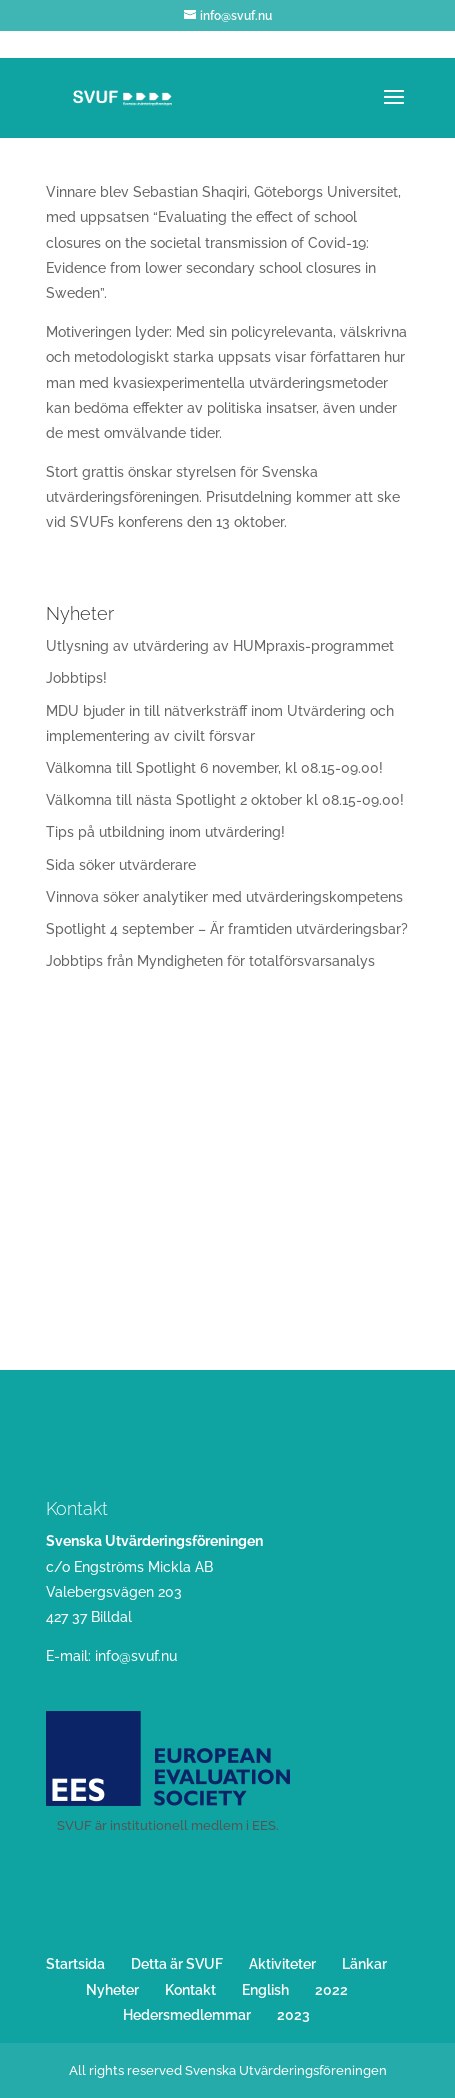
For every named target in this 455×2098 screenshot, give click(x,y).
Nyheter (112, 1990)
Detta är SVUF (177, 1964)
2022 (331, 1990)
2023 (293, 2015)
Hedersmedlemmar (187, 2015)
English (265, 1990)
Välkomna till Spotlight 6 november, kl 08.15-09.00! (214, 768)
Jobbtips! (76, 678)
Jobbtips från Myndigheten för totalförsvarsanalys (210, 961)
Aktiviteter (282, 1964)
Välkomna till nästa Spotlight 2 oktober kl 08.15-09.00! (225, 800)
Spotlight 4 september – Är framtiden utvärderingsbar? (227, 929)
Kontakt (190, 1990)
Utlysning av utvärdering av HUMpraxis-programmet (220, 646)
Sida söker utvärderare (121, 865)
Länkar (364, 1964)
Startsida (75, 1964)
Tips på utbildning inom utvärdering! (165, 832)
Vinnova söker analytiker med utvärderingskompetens (224, 897)
